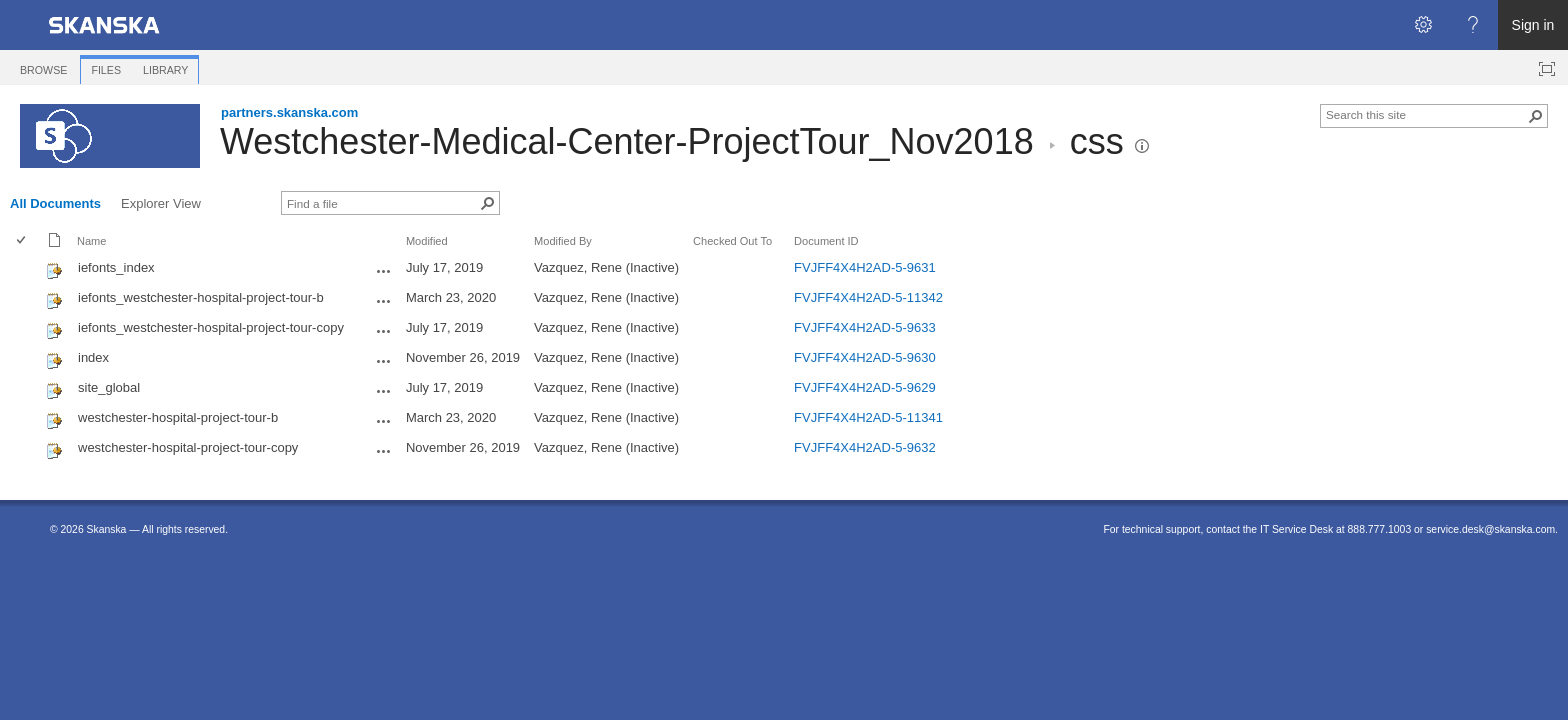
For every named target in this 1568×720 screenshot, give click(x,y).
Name (91, 241)
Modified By (563, 241)
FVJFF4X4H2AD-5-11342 (868, 297)
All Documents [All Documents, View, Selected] (55, 203)
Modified (427, 241)
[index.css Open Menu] (384, 361)
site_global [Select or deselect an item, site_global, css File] (109, 387)
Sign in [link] (1533, 25)
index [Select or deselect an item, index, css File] (93, 357)
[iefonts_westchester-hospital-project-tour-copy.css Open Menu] (384, 331)
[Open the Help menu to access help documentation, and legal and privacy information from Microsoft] (1473, 25)
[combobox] (1426, 114)
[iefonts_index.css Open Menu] (384, 271)
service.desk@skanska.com (1490, 529)
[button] (1142, 146)
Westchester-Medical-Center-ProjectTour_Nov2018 (627, 141)
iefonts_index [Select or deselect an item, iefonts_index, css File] (116, 267)
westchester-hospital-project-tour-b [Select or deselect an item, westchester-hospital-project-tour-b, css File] (178, 417)
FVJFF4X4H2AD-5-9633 (865, 327)
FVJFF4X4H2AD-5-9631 (865, 267)
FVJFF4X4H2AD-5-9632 (865, 447)
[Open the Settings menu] (1423, 25)
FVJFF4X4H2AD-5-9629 (865, 387)
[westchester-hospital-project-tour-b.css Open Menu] (384, 421)
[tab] (43, 66)
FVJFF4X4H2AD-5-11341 (868, 417)
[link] (104, 25)
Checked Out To (732, 241)
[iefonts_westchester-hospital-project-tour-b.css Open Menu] (384, 301)
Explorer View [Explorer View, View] (161, 203)
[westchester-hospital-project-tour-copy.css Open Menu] (384, 451)
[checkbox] (22, 241)
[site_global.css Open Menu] (384, 391)
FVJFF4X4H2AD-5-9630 (865, 357)
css (1097, 141)
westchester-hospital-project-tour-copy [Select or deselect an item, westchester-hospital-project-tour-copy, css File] (188, 447)
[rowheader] (26, 270)
